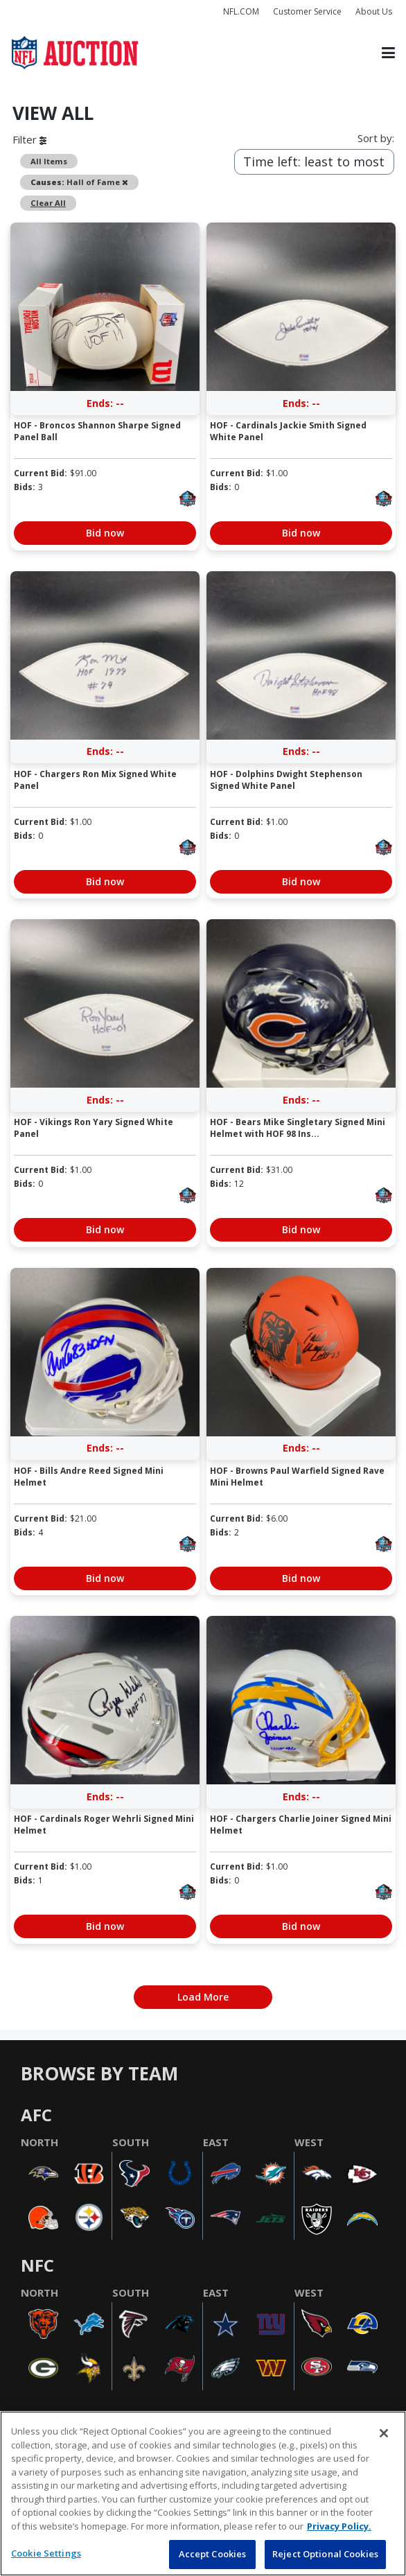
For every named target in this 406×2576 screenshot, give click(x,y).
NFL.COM (241, 11)
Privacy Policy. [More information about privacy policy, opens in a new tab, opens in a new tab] (339, 2526)
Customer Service (307, 11)
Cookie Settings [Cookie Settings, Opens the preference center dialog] (46, 2553)
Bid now (105, 532)
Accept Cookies (213, 2554)
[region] (203, 2493)
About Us (373, 11)
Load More (203, 1996)
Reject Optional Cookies (325, 2554)
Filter (29, 139)
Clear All (48, 203)
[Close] (384, 2433)
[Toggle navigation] (388, 52)
